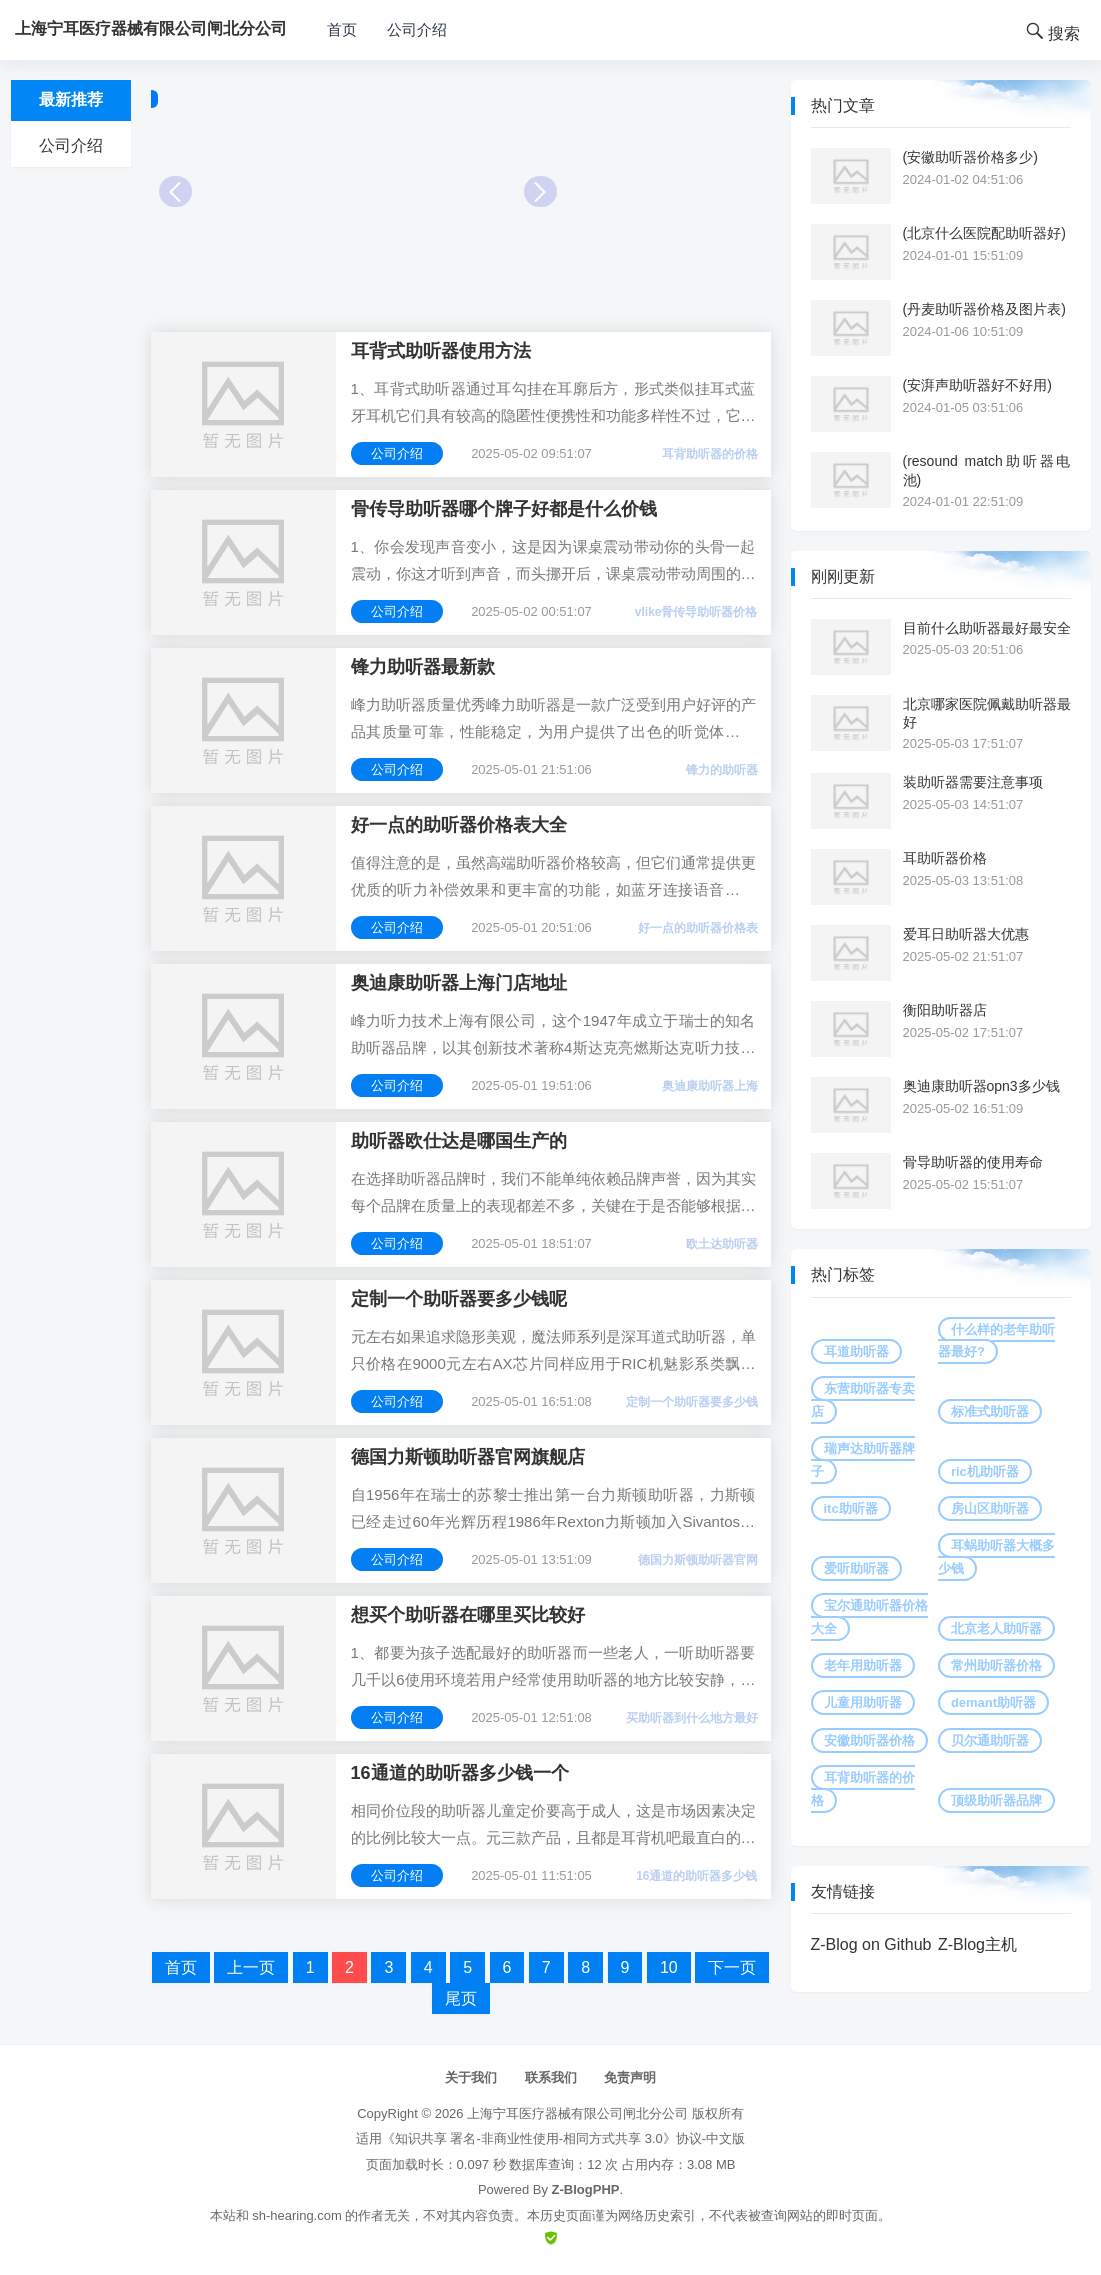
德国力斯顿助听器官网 (698, 1560)
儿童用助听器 (863, 1702)
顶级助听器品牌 (996, 1800)
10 (669, 1967)
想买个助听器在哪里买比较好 (468, 1615)
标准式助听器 (990, 1411)
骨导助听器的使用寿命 (973, 1162)
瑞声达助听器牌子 (863, 1459)
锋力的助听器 (722, 770)
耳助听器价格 (945, 858)
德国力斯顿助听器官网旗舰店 (468, 1457)
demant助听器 (993, 1702)
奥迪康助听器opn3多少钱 (981, 1086)
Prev (175, 191)
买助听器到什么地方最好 (692, 1718)
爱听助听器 (856, 1568)
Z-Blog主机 (977, 1944)
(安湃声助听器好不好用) (977, 385)
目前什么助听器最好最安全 (987, 628)
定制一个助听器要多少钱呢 (459, 1299)
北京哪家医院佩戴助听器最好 (987, 713)
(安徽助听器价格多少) (970, 157)
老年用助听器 (863, 1665)
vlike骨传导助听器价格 (696, 612)
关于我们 (471, 2077)
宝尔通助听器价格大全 (869, 1616)
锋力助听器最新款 (423, 667)
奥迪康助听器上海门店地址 (459, 983)
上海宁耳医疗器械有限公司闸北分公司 (577, 2113)
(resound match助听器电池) (987, 470)
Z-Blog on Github (871, 1944)
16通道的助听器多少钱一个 (460, 1773)
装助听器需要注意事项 (973, 782)
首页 (342, 29)
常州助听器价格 (996, 1665)
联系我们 (551, 2077)
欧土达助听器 (722, 1244)
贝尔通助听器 (990, 1740)
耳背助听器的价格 (710, 454)
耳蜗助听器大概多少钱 (996, 1556)
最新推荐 (71, 99)
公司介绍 (417, 29)
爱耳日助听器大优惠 (966, 934)
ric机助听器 (985, 1471)
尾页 (461, 1998)
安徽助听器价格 (869, 1740)
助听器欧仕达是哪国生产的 (459, 1141)
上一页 (251, 1967)
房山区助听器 (990, 1508)
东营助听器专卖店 (863, 1399)
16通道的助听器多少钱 (696, 1876)
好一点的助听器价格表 (698, 928)
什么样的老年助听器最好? (996, 1340)
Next (540, 191)
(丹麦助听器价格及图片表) (984, 309)
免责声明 (630, 2077)
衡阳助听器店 (945, 1010)
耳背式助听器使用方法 (441, 351)
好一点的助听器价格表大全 (459, 825)
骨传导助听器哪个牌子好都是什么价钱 (504, 509)
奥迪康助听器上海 (710, 1086)
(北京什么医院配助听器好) (984, 233)
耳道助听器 (856, 1351)
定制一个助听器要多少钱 (692, 1402)
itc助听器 (851, 1508)
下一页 (732, 1967)
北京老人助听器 (996, 1628)
